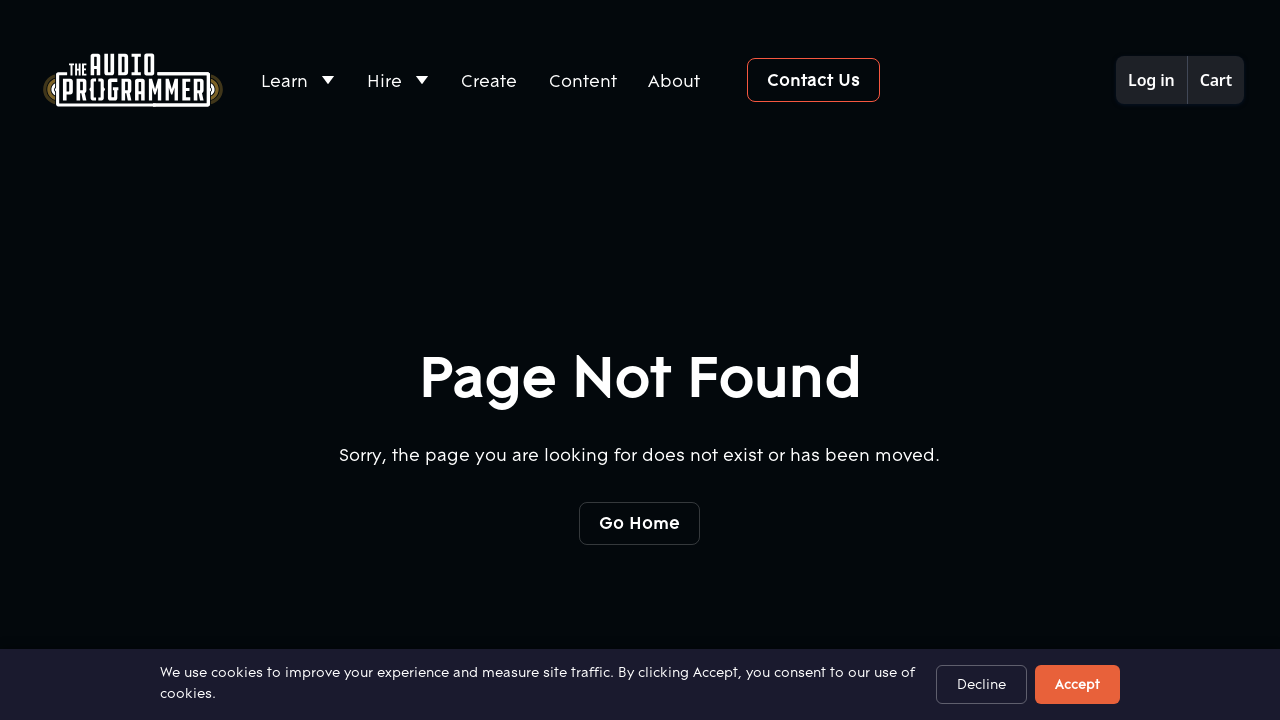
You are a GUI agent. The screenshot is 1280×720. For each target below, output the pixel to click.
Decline (981, 684)
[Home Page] (133, 80)
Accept (1077, 684)
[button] (299, 80)
